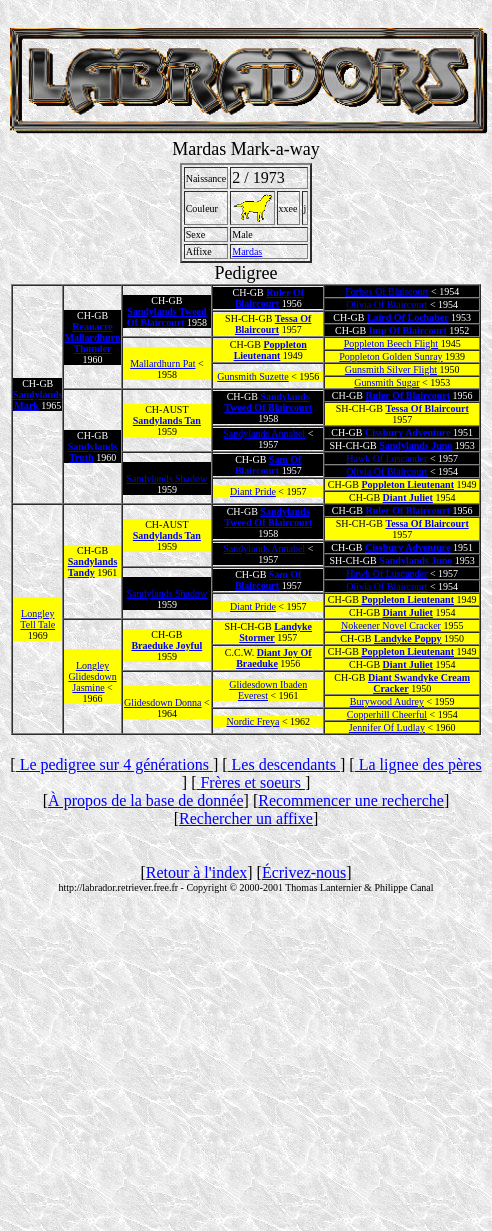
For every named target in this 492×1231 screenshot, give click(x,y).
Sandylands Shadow (166, 478)
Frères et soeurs (250, 782)
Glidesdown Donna (163, 702)
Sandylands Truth (92, 452)
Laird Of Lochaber (408, 317)
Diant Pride (253, 491)
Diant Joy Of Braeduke (274, 658)
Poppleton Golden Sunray (390, 356)
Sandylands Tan (167, 420)
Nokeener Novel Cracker (391, 625)
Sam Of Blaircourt (268, 465)
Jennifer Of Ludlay (387, 727)
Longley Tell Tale (37, 619)
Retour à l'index (197, 872)
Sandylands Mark (37, 400)
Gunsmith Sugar (386, 382)
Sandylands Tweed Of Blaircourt (167, 317)
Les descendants (284, 764)
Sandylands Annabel (264, 433)
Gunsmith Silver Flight (391, 369)
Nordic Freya (252, 721)
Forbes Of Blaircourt (386, 291)
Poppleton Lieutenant (270, 350)
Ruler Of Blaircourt (269, 298)
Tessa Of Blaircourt (273, 324)
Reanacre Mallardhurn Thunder (92, 337)
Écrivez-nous (304, 872)
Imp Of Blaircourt (408, 330)
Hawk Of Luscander (386, 458)
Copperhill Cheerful (387, 714)
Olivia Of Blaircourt (386, 304)
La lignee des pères (418, 764)
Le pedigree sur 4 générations (114, 764)
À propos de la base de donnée (146, 800)
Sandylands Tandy (92, 567)
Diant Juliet (408, 497)
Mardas (247, 251)
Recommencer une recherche (351, 800)
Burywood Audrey (387, 701)
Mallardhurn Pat (162, 363)
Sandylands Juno (415, 445)
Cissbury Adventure (408, 432)
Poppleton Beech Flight (391, 343)
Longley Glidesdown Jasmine (92, 676)
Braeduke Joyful (166, 645)
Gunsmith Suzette (252, 376)
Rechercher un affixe (246, 818)
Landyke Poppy (408, 638)
